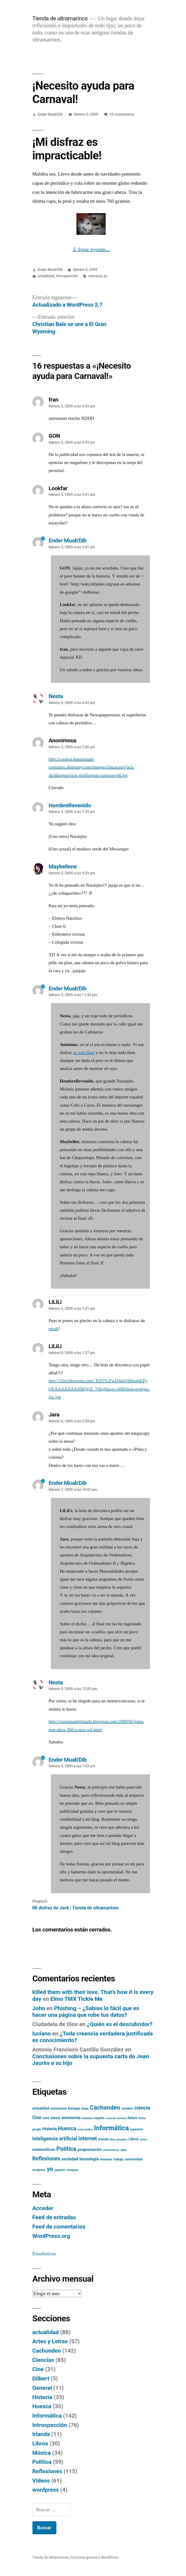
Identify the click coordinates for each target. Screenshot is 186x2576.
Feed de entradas (54, 2217)
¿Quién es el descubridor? (119, 2024)
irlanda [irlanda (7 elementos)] (103, 2139)
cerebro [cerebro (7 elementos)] (127, 2108)
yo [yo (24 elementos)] (50, 2168)
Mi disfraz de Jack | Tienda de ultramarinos (75, 1908)
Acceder (42, 2208)
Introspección (67, 276)
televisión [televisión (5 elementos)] (106, 2159)
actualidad (46, 276)
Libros (40, 2443)
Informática (47, 2415)
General (42, 2387)
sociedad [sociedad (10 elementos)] (69, 2159)
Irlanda (41, 2434)
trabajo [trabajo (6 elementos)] (118, 2159)
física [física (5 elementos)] (142, 2118)
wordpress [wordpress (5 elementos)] (39, 2170)
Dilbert (41, 2378)
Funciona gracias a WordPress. (95, 2557)
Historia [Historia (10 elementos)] (49, 2128)
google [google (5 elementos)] (36, 2129)
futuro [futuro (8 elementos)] (133, 2118)
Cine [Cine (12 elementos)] (36, 2117)
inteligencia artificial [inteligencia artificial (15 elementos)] (54, 2138)
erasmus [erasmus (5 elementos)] (87, 2118)
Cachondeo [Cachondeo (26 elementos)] (105, 2107)
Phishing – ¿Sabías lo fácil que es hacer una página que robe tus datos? (85, 2011)
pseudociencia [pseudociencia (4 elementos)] (111, 2150)
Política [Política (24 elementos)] (66, 2148)
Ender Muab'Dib (50, 114)
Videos (41, 2480)
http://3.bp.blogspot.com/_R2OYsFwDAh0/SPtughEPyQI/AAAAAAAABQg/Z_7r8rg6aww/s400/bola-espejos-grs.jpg (99, 1389)
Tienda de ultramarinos (60, 18)
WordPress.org (51, 2236)
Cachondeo (46, 2350)
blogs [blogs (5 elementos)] (85, 2108)
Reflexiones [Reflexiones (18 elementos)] (46, 2159)
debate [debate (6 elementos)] (55, 2118)
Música (41, 2452)
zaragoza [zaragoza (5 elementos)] (72, 2170)
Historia (42, 2397)
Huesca (42, 2406)
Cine (38, 2369)
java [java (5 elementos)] (112, 2139)
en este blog (83, 1052)
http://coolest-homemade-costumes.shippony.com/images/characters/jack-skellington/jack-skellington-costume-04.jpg (92, 767)
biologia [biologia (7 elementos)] (74, 2108)
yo (105, 276)
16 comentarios (122, 114)
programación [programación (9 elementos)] (90, 2149)
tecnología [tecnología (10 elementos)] (89, 2159)
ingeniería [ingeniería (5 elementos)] (136, 2129)
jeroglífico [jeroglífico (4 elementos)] (121, 2139)
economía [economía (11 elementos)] (71, 2117)
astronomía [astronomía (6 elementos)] (59, 2108)
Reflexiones (47, 2471)
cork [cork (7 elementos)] (45, 2118)
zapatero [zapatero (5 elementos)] (59, 2170)
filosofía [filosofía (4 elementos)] (121, 2118)
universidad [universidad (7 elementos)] (133, 2159)
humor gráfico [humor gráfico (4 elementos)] (85, 2129)
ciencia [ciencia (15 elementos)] (142, 2108)
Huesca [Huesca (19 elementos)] (67, 2128)
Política (42, 2462)
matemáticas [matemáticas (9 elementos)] (43, 2149)
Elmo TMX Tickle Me (76, 1999)
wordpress (45, 2489)
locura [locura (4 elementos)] (143, 2139)
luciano (41, 2033)
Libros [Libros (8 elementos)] (133, 2139)
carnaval (95, 276)
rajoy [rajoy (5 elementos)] (123, 2149)
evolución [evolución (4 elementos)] (110, 2118)
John (38, 2008)
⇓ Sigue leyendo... (91, 249)
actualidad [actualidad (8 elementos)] (41, 2108)
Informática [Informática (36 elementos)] (111, 2128)
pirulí (53, 1328)
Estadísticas (44, 2253)
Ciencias (43, 2360)
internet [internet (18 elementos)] (88, 2139)
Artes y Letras (50, 2341)
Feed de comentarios (59, 2226)
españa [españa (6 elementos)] (99, 2118)
